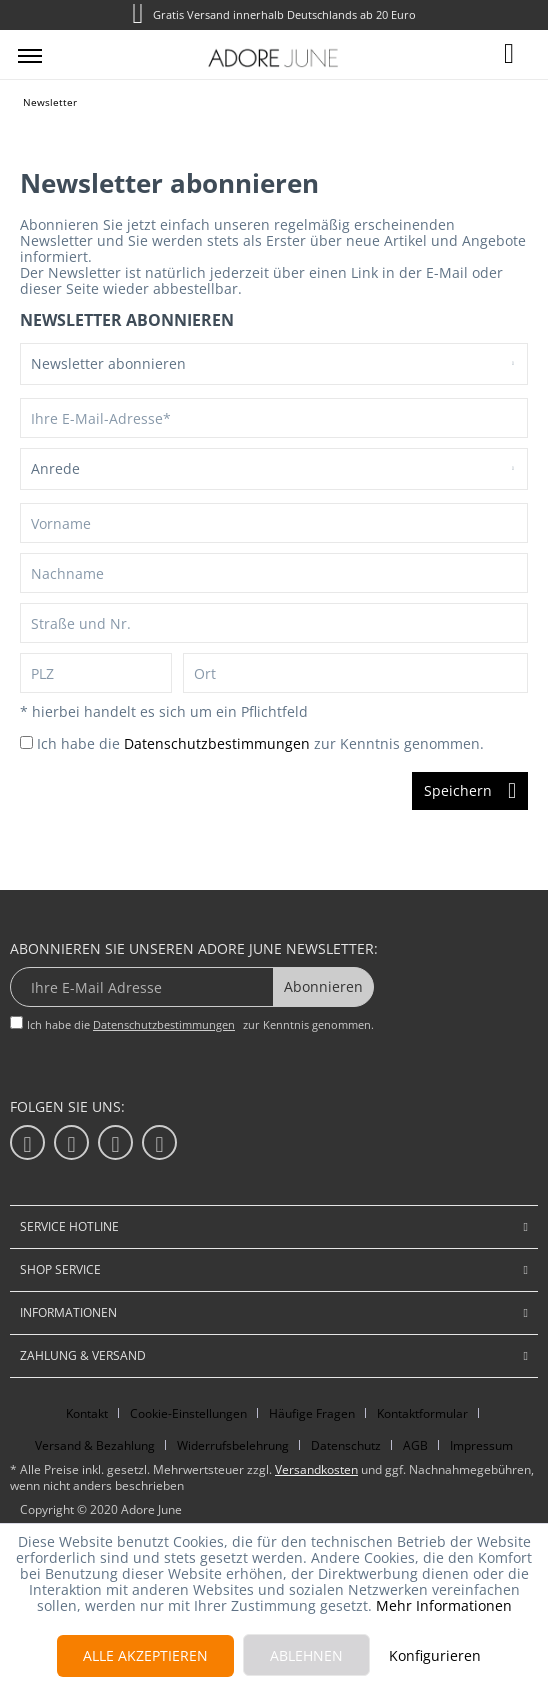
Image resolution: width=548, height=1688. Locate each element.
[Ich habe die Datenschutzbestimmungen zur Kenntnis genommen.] (26, 742)
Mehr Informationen (444, 1605)
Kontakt (87, 1413)
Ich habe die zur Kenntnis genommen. (260, 743)
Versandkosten (316, 1469)
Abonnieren (323, 986)
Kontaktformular (422, 1413)
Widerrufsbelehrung (233, 1445)
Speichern (470, 787)
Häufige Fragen (312, 1413)
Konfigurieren (435, 1655)
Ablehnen (306, 1655)
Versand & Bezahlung (95, 1445)
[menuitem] (30, 55)
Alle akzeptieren (145, 1655)
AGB (415, 1445)
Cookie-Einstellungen (188, 1413)
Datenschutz (346, 1445)
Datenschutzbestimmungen (217, 743)
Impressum (481, 1445)
